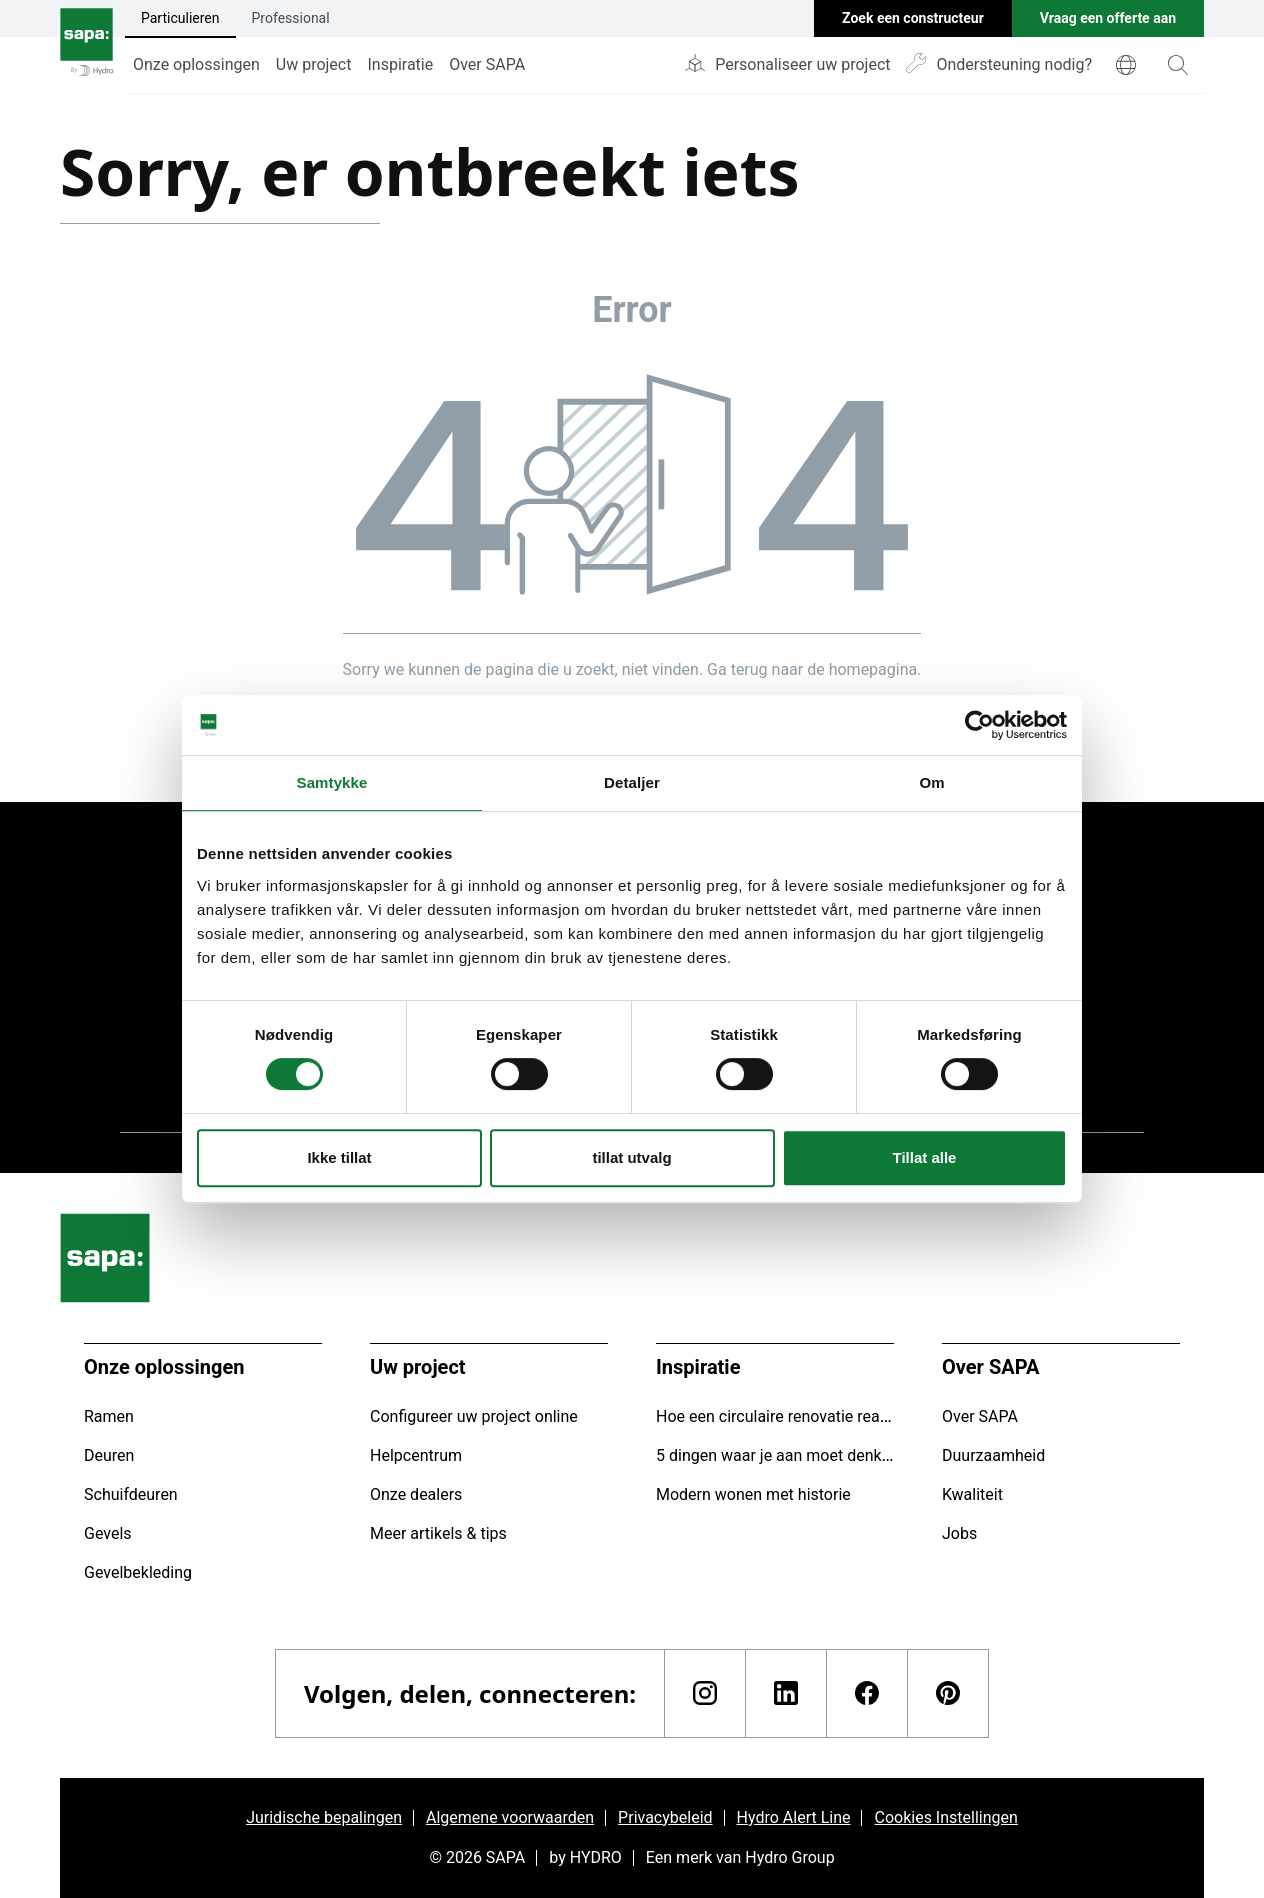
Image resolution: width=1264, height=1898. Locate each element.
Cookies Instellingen (945, 1817)
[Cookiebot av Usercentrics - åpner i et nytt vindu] (979, 725)
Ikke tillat (339, 1157)
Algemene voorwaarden (510, 1817)
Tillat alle (925, 1157)
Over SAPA (487, 64)
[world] (1126, 65)
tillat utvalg (631, 1157)
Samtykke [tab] (332, 782)
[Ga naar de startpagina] (86, 47)
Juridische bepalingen (324, 1817)
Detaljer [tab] (632, 782)
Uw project (314, 64)
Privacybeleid (665, 1817)
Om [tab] (931, 782)
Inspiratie (400, 64)
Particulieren (180, 18)
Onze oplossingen (196, 64)
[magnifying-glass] (1178, 65)
